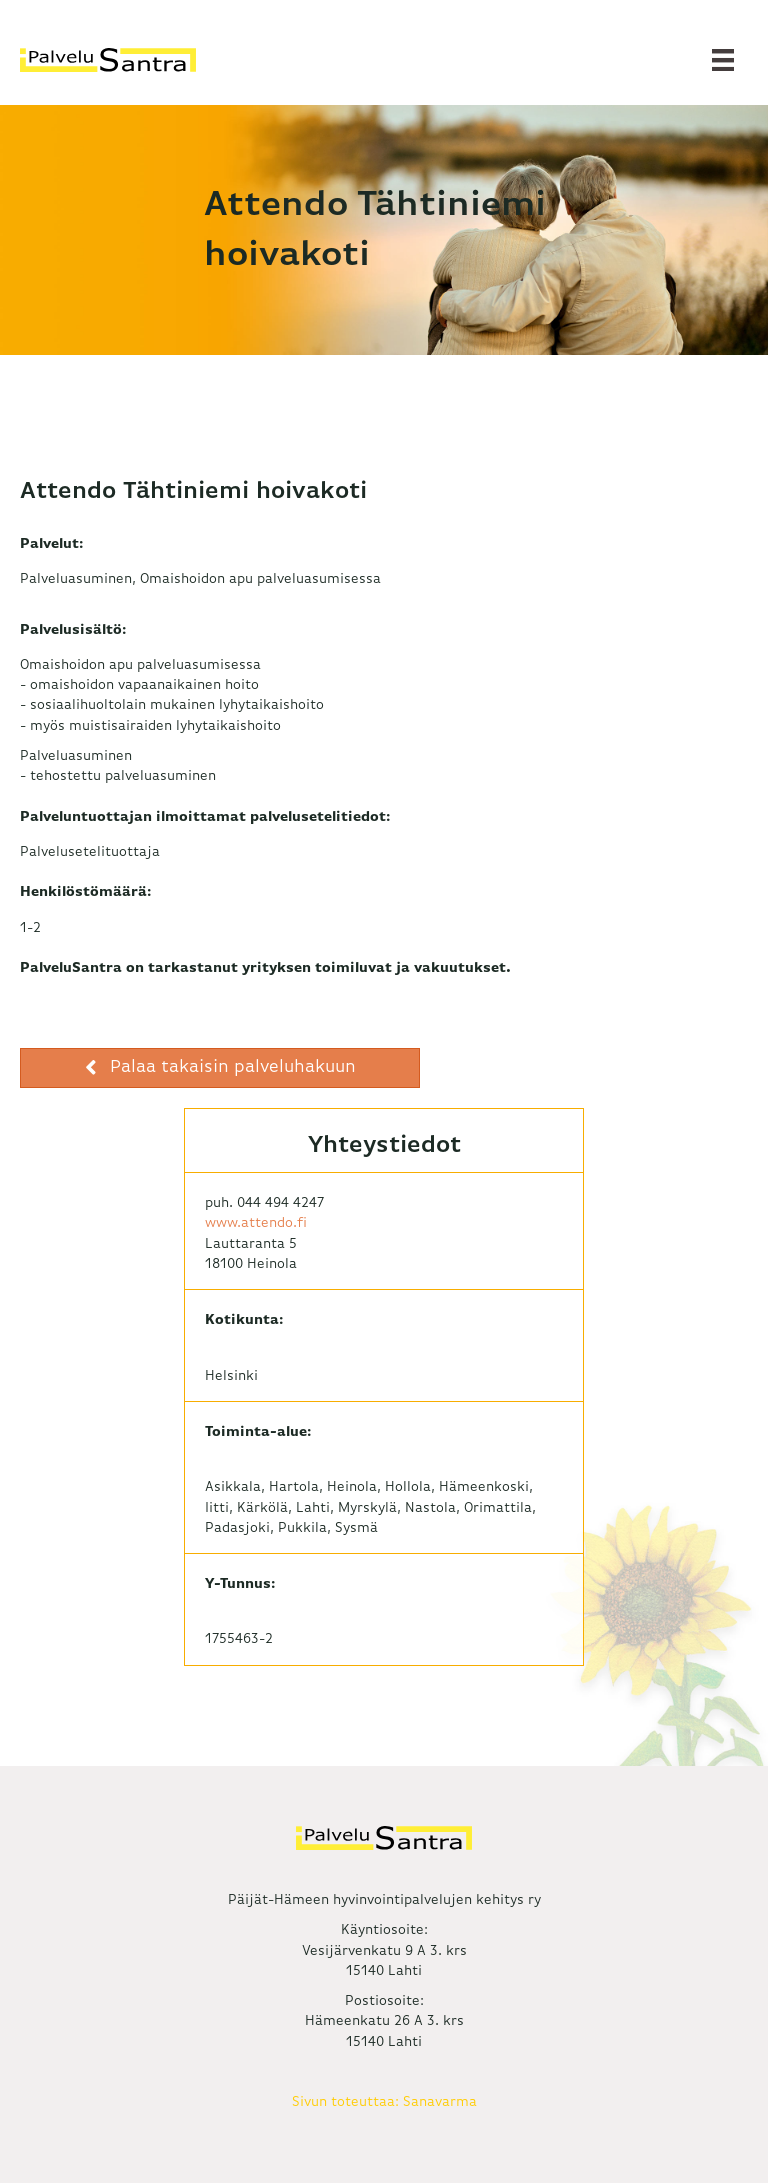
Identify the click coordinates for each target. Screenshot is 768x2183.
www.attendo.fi (256, 1223)
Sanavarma (440, 2102)
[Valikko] (723, 60)
